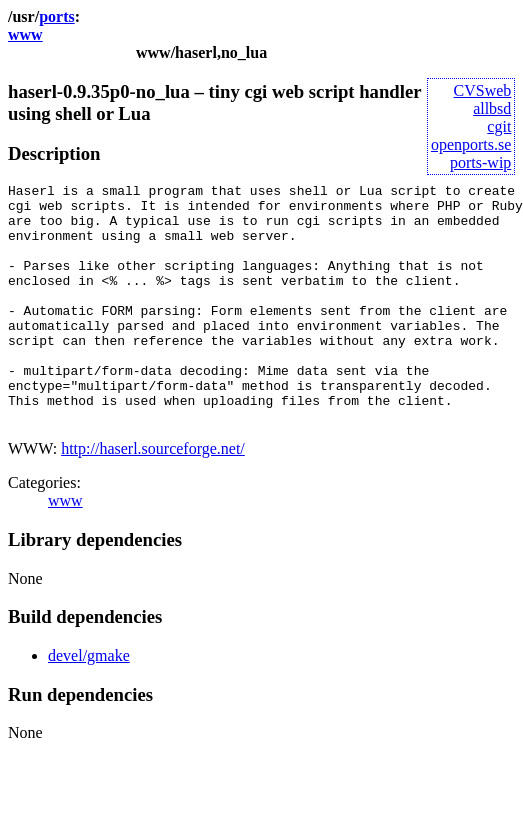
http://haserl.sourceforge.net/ (153, 496)
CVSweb (483, 90)
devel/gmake (89, 703)
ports (57, 16)
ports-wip (480, 162)
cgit (499, 126)
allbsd (492, 108)
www (25, 34)
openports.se (471, 144)
